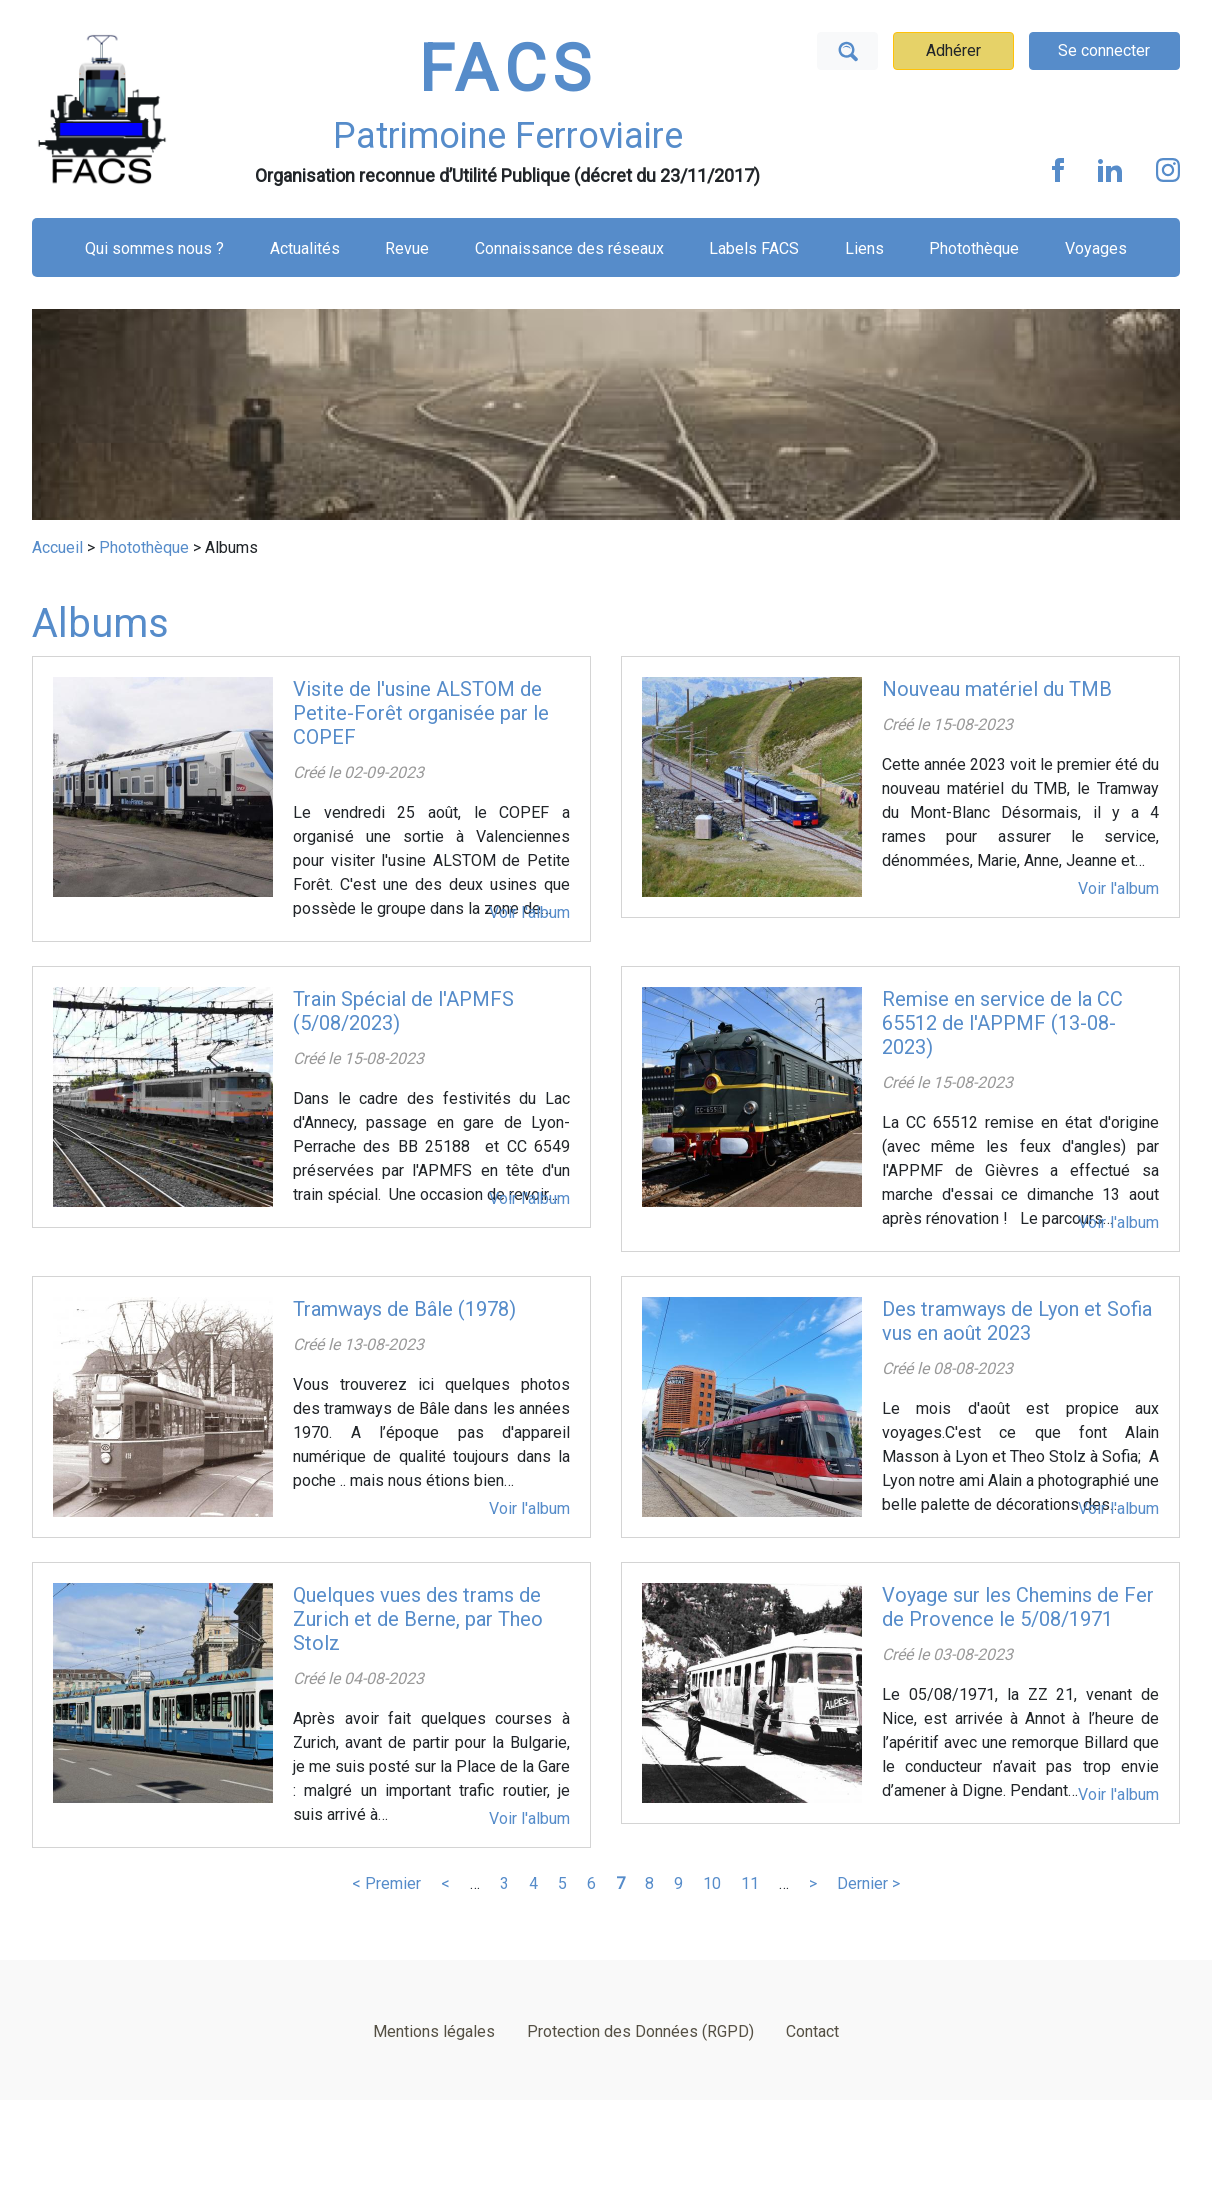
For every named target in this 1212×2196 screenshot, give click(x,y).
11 (750, 1883)
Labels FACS (754, 248)
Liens (864, 248)
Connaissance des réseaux (569, 248)
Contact (812, 2031)
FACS (508, 69)
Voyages (1096, 248)
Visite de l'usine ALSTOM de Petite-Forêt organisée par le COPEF (421, 713)
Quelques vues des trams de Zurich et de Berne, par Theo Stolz (418, 1619)
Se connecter (1104, 50)
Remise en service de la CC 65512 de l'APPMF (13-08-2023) (1002, 1023)
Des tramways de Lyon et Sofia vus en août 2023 (1017, 1321)
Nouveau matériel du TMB (997, 689)
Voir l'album (529, 912)
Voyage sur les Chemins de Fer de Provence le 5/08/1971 (1018, 1607)
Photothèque (974, 248)
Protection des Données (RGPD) (640, 2031)
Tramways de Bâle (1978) (404, 1309)
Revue (407, 248)
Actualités (305, 248)
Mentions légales (434, 2031)
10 (712, 1883)
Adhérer (953, 50)
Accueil (57, 547)
